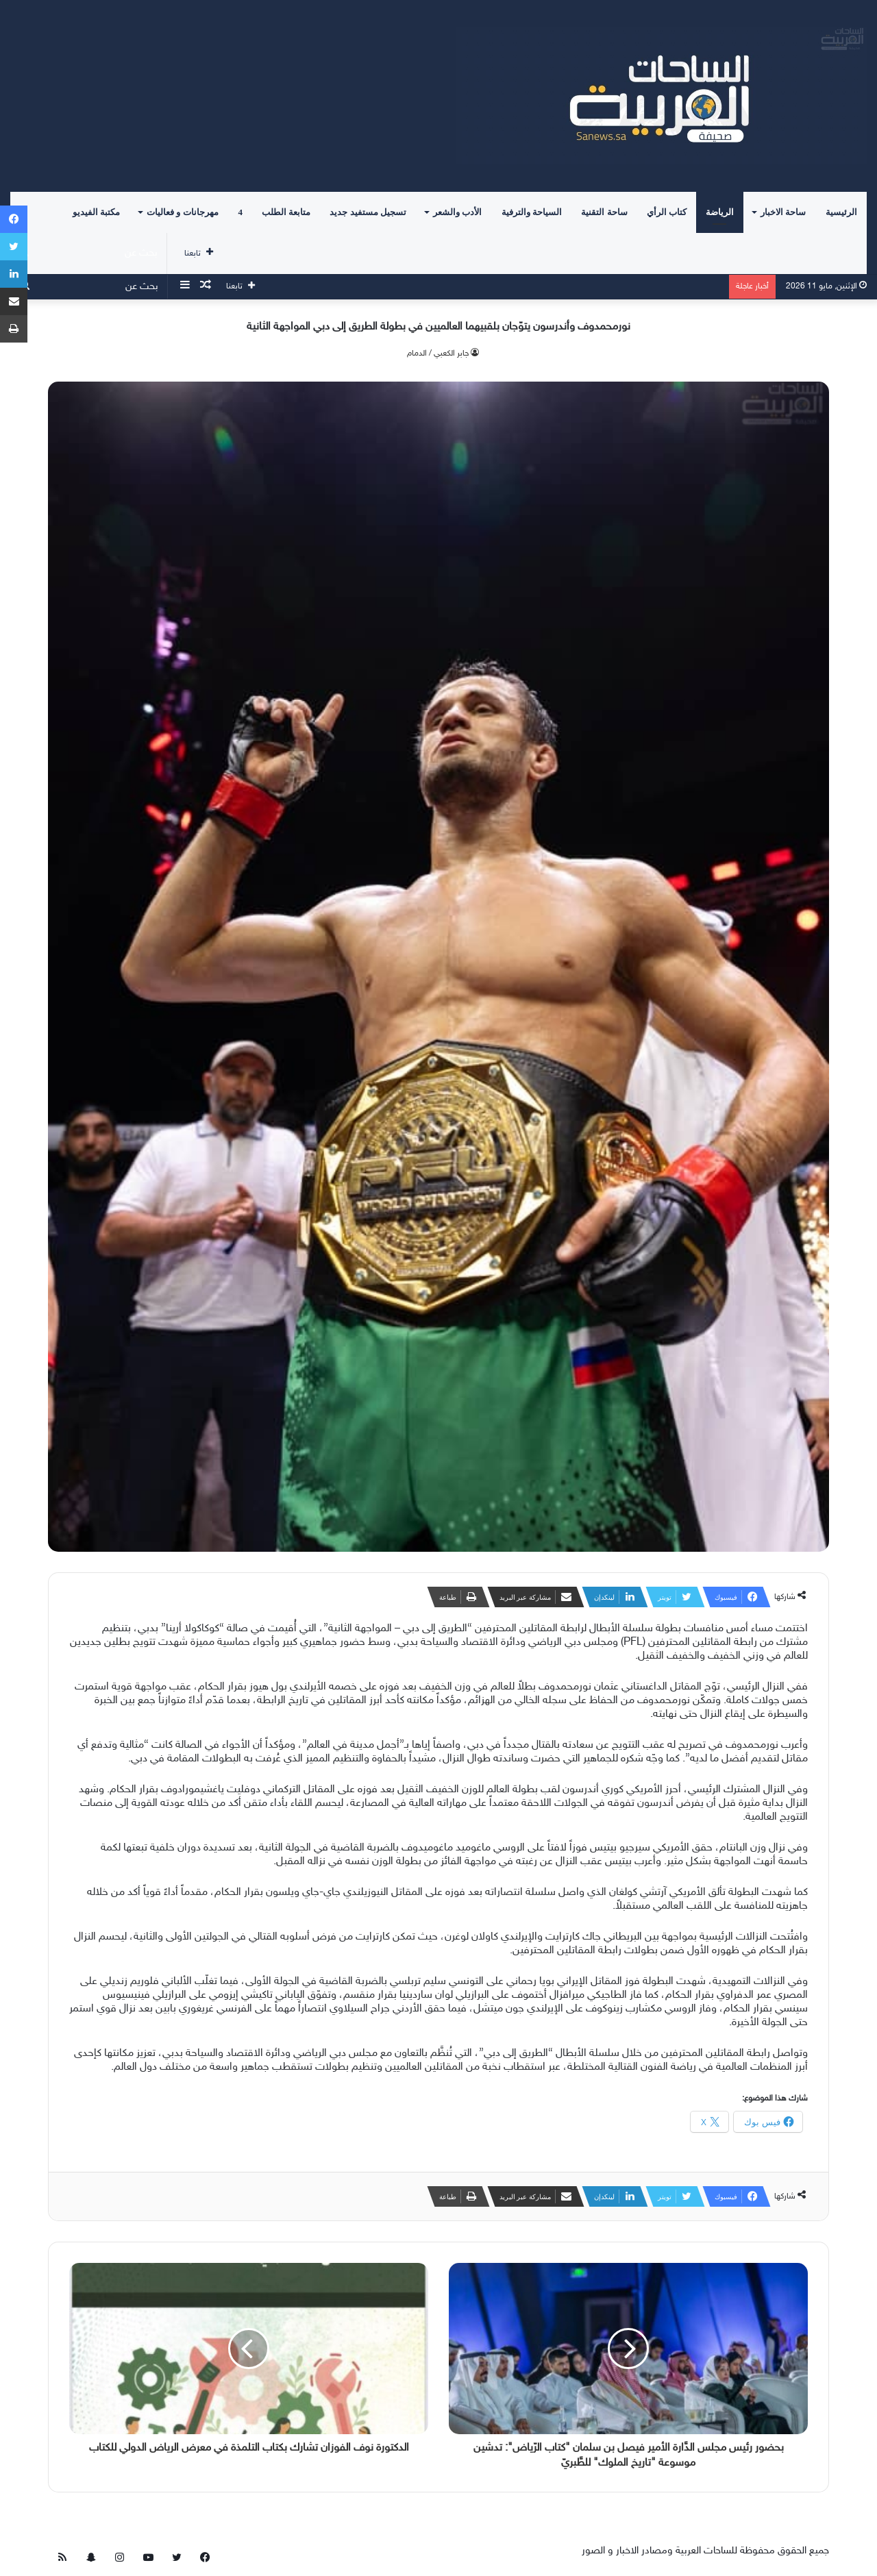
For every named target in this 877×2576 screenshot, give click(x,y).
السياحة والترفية (532, 212)
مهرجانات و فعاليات (183, 212)
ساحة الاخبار (783, 212)
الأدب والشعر (457, 212)
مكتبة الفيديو (96, 212)
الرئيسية (841, 212)
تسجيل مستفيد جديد (368, 212)
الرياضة (720, 212)
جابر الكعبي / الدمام (438, 353)
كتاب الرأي (667, 212)
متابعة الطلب (286, 212)
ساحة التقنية (604, 212)
